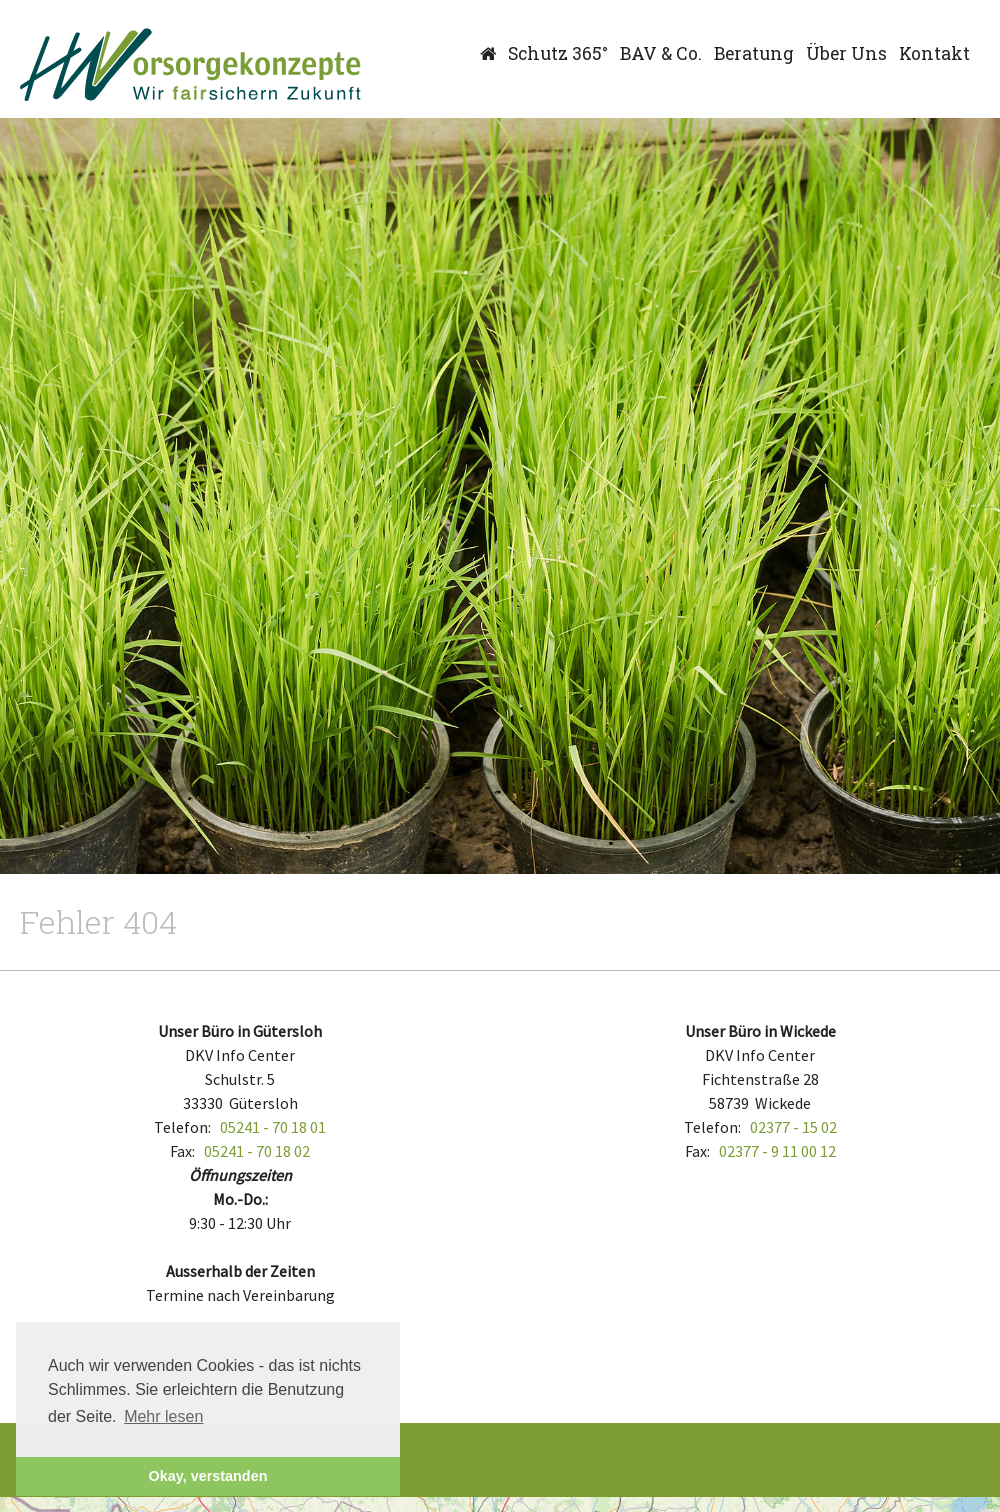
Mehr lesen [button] (163, 1416)
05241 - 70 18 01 (273, 1127)
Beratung (754, 53)
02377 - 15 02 (793, 1127)
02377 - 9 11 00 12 (777, 1151)
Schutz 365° (558, 53)
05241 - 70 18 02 (257, 1151)
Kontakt (934, 53)
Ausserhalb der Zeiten (240, 1271)
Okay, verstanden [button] (208, 1476)
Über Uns (846, 53)
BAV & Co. (661, 53)
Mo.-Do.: (240, 1199)
